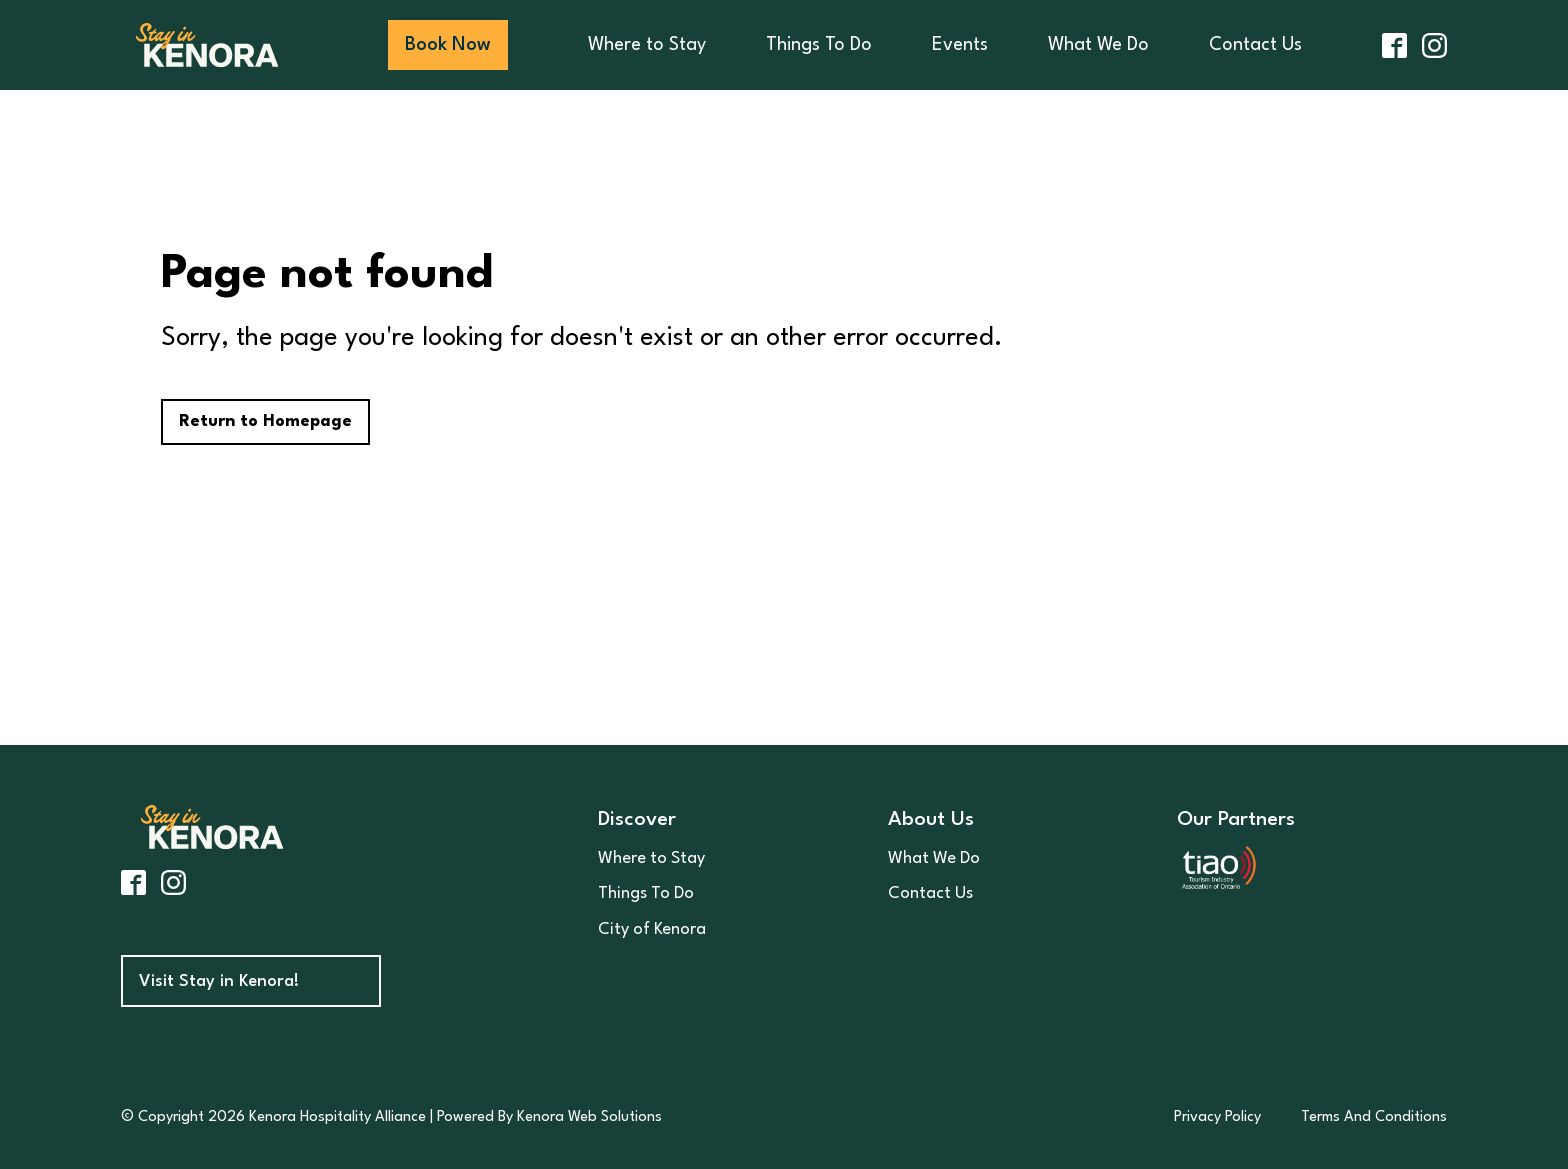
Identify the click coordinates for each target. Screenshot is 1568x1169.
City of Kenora (652, 929)
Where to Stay (647, 45)
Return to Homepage (265, 421)
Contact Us (1255, 45)
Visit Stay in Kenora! (219, 981)
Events (960, 45)
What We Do (1098, 45)
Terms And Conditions (1374, 1117)
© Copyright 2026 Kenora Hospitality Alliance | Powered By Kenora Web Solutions (391, 1117)
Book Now (448, 45)
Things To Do (819, 45)
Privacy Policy (1217, 1117)
